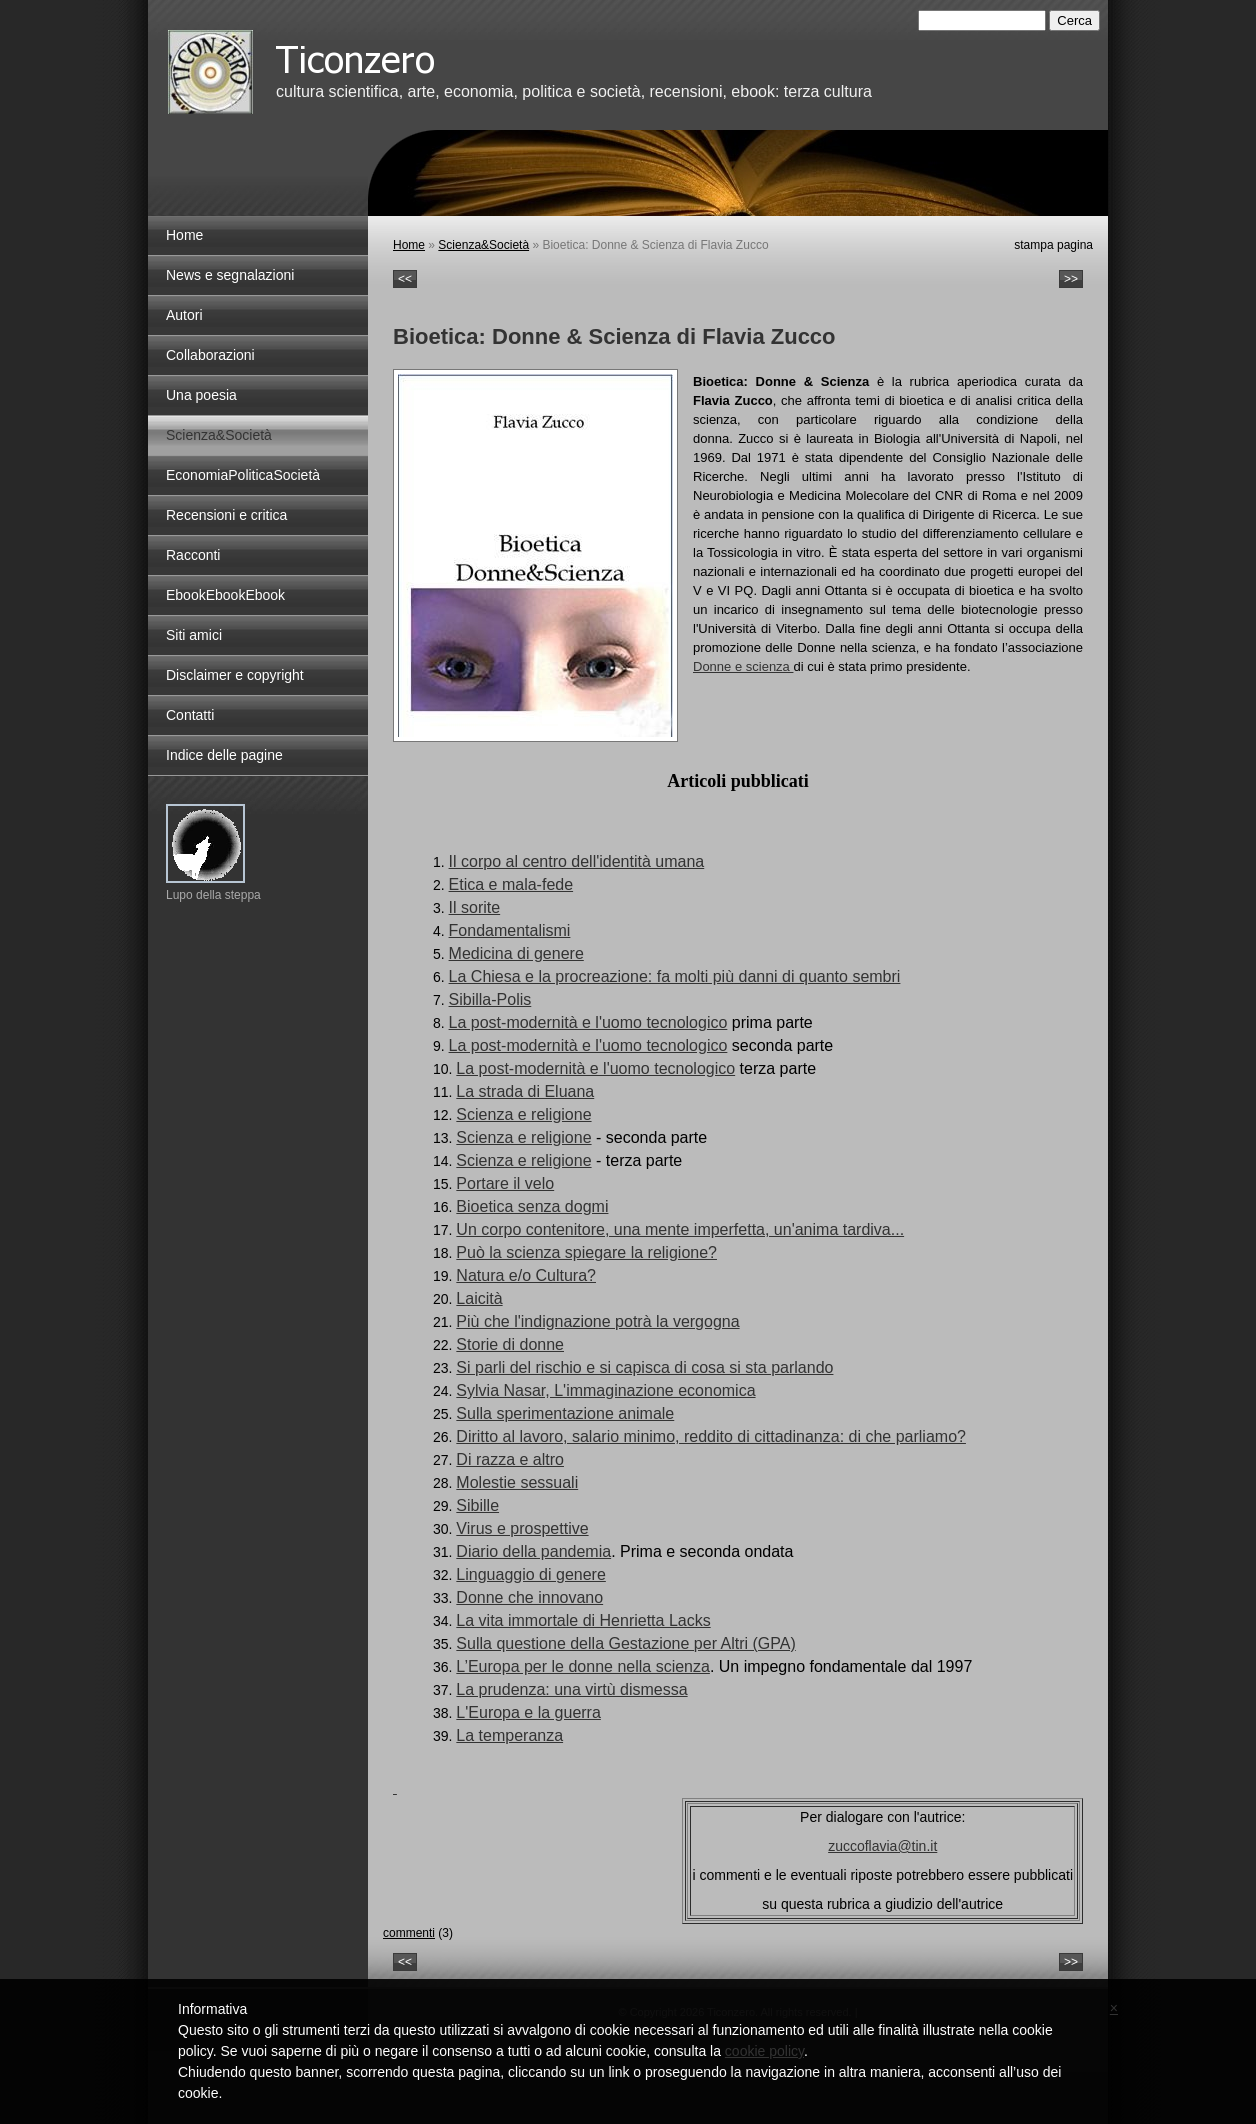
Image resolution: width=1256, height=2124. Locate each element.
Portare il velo (505, 1183)
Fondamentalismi (510, 930)
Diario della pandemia (533, 1551)
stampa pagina (1053, 245)
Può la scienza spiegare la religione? (586, 1252)
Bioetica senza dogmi (532, 1206)
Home (409, 245)
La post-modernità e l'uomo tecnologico (588, 1022)
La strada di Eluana (525, 1091)
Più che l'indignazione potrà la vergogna (597, 1321)
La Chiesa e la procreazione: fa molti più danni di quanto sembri (675, 976)
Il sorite (475, 907)
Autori (184, 315)
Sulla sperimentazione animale (565, 1413)
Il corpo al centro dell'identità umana (577, 861)
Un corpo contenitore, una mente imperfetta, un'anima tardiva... (680, 1229)
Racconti (193, 555)
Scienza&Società (483, 245)
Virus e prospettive (522, 1528)
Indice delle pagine (224, 755)
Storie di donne (510, 1344)
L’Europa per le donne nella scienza (583, 1666)
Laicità (479, 1298)
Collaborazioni (210, 355)
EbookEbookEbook (225, 595)
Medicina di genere (516, 953)
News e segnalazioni (230, 275)
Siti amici (194, 635)
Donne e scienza (743, 666)
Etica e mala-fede (511, 884)
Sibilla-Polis (490, 999)
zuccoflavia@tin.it (882, 1846)
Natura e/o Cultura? (526, 1275)
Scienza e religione (523, 1114)
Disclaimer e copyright (235, 675)
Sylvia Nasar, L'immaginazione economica (605, 1390)
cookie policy (764, 2051)
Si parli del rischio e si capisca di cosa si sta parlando (644, 1367)
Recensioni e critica (226, 515)
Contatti (190, 715)
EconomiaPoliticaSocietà (243, 475)
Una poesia (201, 395)
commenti (409, 1933)
